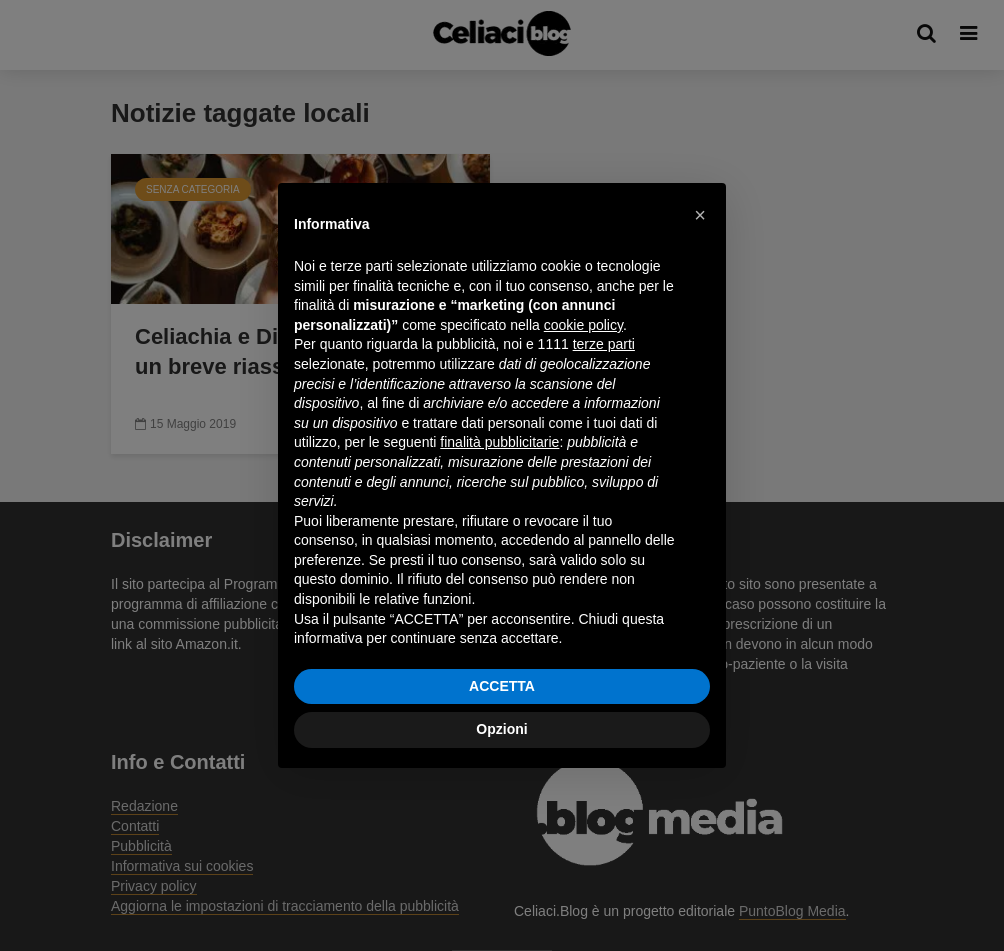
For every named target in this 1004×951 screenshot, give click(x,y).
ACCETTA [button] (502, 686)
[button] (700, 215)
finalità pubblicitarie (499, 442)
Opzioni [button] (501, 729)
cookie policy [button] (583, 325)
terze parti (604, 344)
